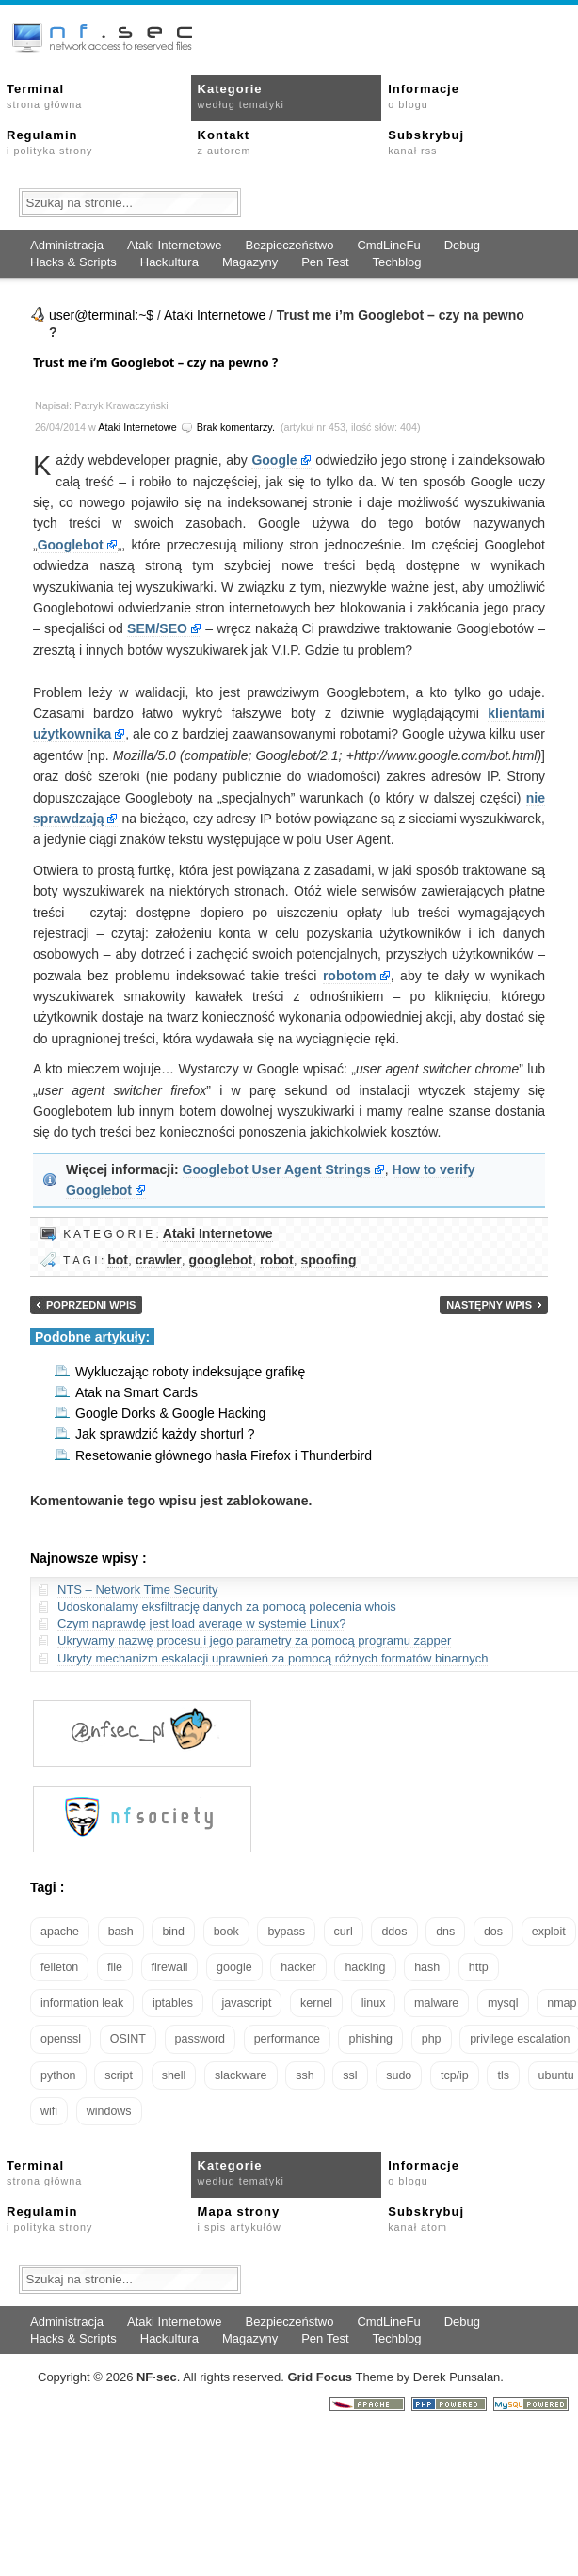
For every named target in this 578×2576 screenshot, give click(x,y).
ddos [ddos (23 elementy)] (394, 1931)
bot (117, 1259)
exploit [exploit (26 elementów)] (549, 1931)
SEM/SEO (157, 628)
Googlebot (71, 544)
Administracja (67, 245)
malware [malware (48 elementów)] (436, 2003)
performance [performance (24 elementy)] (287, 2038)
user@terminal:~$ (101, 315)
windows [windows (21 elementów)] (109, 2111)
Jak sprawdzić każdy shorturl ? (165, 1433)
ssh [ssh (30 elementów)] (304, 2075)
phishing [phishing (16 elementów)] (370, 2038)
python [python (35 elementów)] (58, 2075)
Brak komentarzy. (236, 427)
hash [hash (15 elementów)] (427, 1967)
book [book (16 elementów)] (226, 1931)
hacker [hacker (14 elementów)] (298, 1967)
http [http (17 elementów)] (479, 1967)
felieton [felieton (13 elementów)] (59, 1967)
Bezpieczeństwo (289, 245)
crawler (159, 1259)
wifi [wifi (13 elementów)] (48, 2111)
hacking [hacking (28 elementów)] (365, 1967)
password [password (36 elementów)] (200, 2038)
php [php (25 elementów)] (432, 2038)
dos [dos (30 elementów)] (493, 1931)
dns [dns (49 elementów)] (445, 1931)
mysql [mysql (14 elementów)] (503, 2003)
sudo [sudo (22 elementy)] (398, 2075)
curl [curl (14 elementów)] (343, 1931)
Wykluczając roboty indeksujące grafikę (190, 1371)
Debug (462, 245)
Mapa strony (239, 2218)
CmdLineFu (388, 245)
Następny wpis (489, 1305)
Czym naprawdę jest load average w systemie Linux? (201, 1623)
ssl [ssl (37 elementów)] (350, 2075)
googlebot (221, 1259)
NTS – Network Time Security (137, 1589)
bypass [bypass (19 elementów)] (286, 1931)
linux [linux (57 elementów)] (373, 2003)
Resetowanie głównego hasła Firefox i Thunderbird (223, 1455)
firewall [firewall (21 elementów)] (170, 1967)
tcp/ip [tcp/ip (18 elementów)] (455, 2075)
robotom (350, 975)
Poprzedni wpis (91, 1305)
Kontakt (224, 142)
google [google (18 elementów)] (234, 1967)
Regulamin (49, 142)
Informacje (423, 96)
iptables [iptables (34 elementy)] (173, 2003)
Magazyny (250, 262)
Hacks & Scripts (73, 262)
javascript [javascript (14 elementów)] (247, 2003)
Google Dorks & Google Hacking (170, 1413)
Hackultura (169, 262)
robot (277, 1259)
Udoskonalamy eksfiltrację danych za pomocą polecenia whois (226, 1606)
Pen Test (324, 262)
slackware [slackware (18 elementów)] (241, 2075)
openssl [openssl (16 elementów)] (60, 2038)
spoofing (329, 1259)
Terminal (44, 96)
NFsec (156, 2377)
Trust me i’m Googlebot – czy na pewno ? (155, 362)
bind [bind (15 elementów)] (173, 1931)
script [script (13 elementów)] (118, 2075)
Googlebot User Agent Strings (277, 1169)
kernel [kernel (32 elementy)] (316, 2003)
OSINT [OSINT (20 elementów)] (128, 2038)
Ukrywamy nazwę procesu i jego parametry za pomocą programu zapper (254, 1640)
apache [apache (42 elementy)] (59, 1931)
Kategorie (241, 96)
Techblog (397, 262)
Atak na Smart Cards (136, 1392)
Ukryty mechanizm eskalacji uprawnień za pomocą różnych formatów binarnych (272, 1658)
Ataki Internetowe (174, 245)
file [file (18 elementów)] (114, 1967)
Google (274, 460)
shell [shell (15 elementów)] (174, 2075)
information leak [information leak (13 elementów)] (81, 2003)
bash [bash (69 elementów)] (121, 1931)
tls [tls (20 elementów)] (503, 2075)
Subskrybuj (426, 142)
